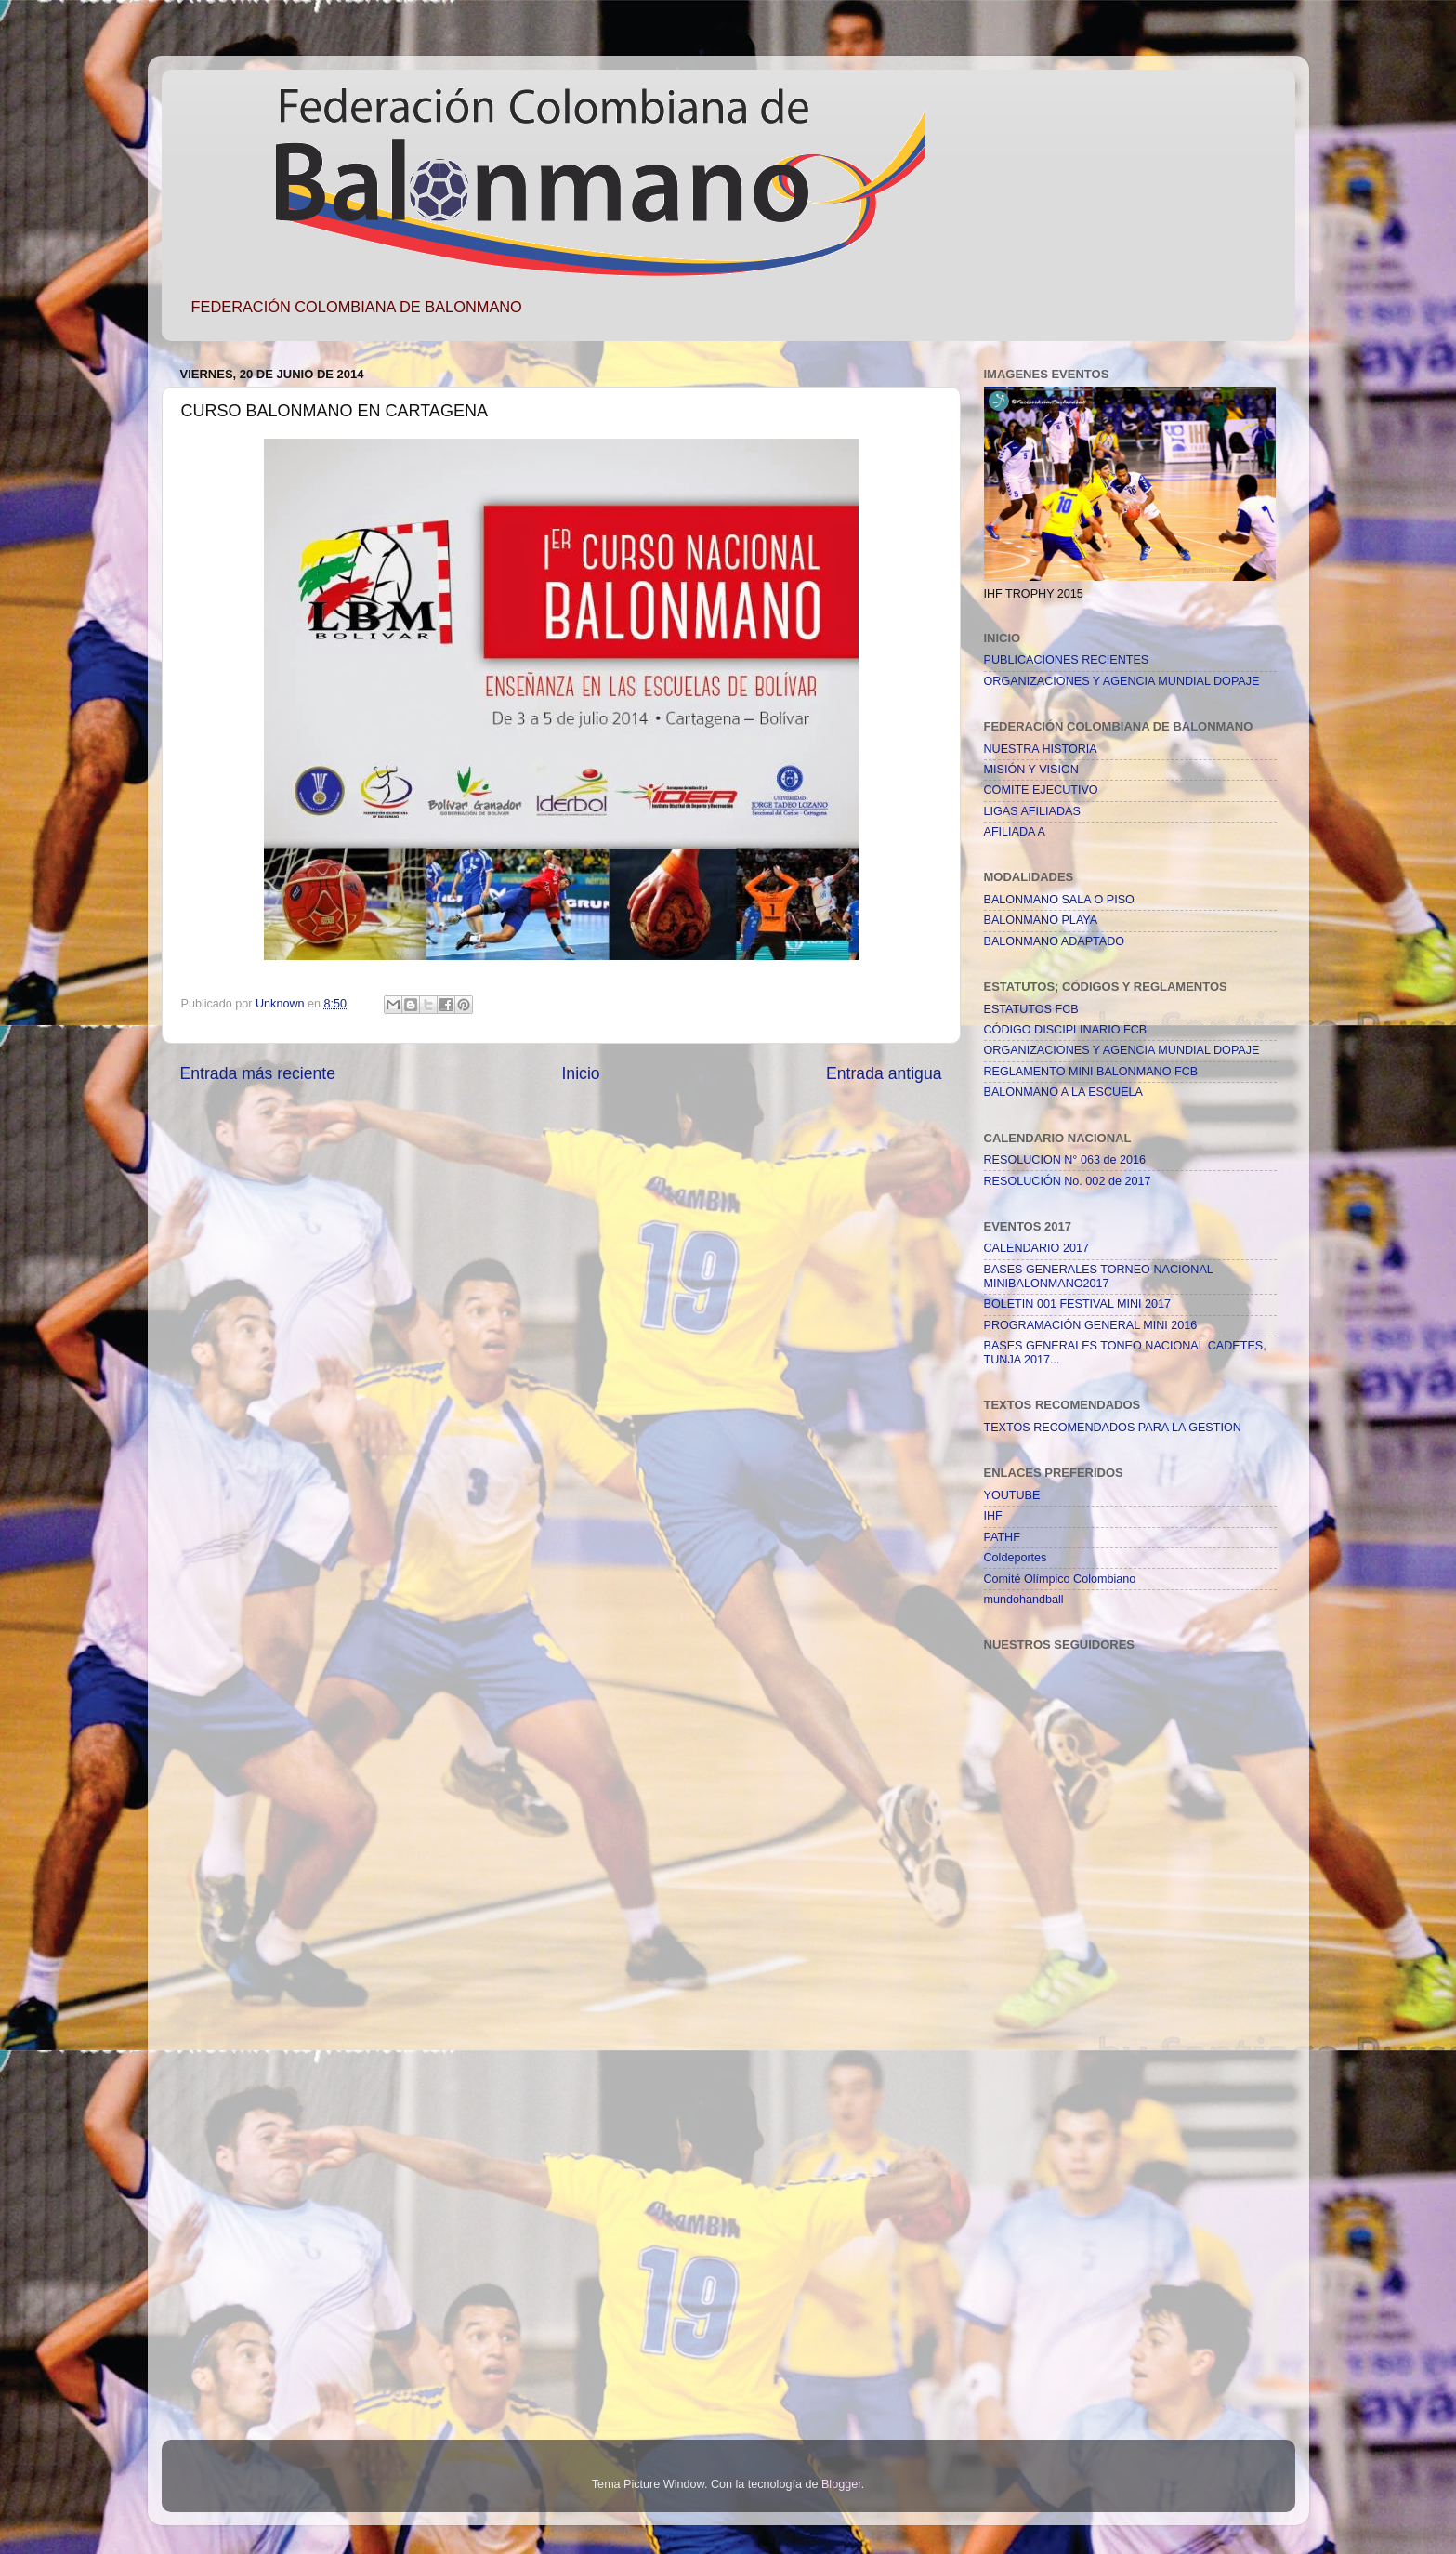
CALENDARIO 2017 (1036, 1248)
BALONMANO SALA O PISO (1059, 899)
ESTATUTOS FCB (1031, 1009)
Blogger (841, 2484)
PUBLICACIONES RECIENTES (1066, 659)
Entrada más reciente (258, 1073)
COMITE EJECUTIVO (1041, 789)
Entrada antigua (883, 1073)
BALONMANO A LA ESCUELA (1063, 1092)
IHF (993, 1515)
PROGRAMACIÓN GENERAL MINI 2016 (1091, 1325)
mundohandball (1024, 1599)
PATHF (1002, 1537)
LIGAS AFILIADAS (1032, 811)
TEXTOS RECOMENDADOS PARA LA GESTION (1112, 1427)
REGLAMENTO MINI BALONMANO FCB (1091, 1071)
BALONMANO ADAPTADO (1054, 941)
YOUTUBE (1012, 1495)
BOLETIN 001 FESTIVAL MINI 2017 (1078, 1303)
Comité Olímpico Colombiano (1060, 1579)
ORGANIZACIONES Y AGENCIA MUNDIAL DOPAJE (1122, 681)
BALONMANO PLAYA (1041, 920)
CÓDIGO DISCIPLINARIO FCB (1066, 1029)
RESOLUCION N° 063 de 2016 (1065, 1159)
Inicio (580, 1073)
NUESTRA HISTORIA (1040, 749)
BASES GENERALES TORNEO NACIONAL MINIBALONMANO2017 (1098, 1276)
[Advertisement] (1058, 2109)
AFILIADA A (1015, 831)
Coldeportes (1015, 1557)
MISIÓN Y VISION (1031, 769)
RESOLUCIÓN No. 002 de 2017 (1067, 1181)
